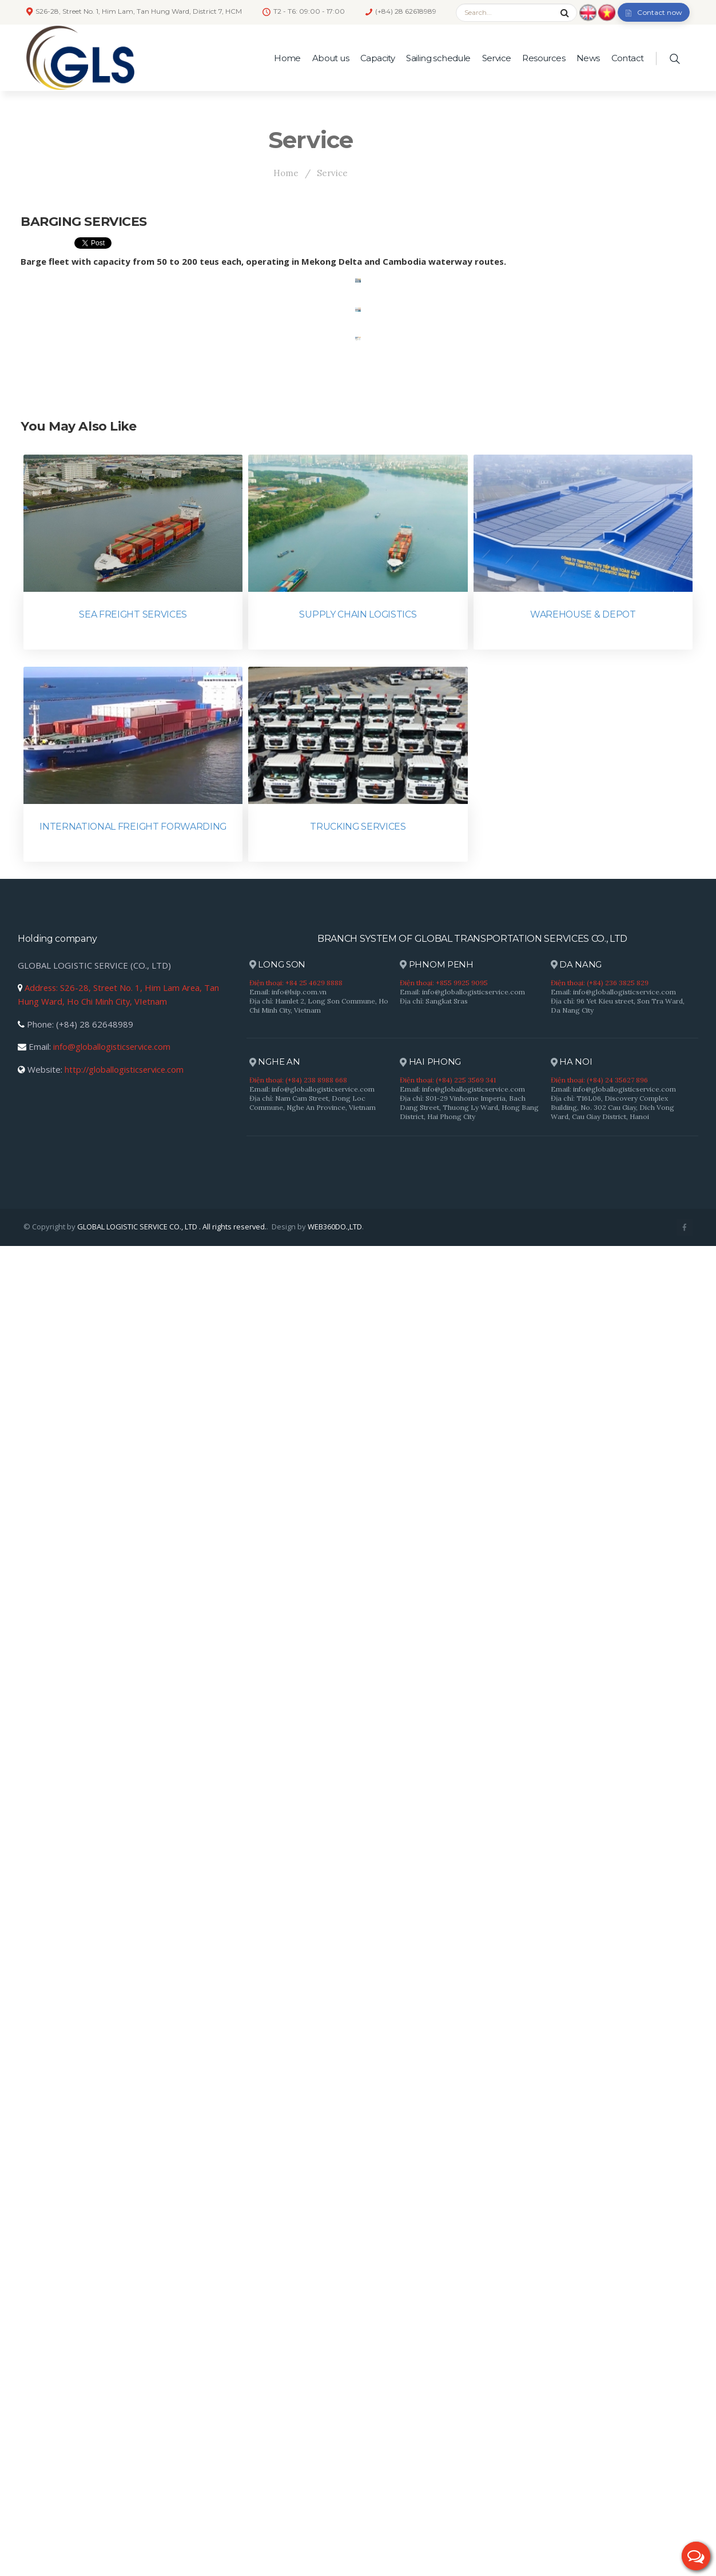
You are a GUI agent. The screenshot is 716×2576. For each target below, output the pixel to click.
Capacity (377, 58)
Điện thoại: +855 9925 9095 (444, 2312)
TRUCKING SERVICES (358, 2156)
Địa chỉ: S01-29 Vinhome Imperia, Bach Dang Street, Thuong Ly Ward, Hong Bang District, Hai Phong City (469, 2437)
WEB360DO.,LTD (335, 2557)
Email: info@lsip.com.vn (288, 2322)
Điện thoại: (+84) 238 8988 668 (298, 2410)
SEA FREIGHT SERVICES (133, 1944)
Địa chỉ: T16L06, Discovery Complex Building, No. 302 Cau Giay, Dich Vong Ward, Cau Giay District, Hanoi (612, 2437)
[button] (696, 2556)
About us (330, 58)
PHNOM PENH (437, 2296)
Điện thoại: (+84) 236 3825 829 (600, 2312)
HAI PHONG (431, 2393)
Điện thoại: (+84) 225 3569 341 (448, 2410)
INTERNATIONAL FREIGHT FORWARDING (133, 2156)
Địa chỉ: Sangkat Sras (434, 2331)
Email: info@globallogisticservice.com (462, 2322)
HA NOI (572, 2393)
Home (287, 58)
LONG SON (277, 2296)
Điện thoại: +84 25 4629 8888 (296, 2312)
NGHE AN (274, 2393)
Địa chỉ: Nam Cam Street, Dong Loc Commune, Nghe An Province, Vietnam (312, 2433)
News (588, 58)
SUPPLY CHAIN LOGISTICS (358, 1944)
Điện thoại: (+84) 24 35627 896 (599, 2410)
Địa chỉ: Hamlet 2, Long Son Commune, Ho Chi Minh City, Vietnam (318, 2335)
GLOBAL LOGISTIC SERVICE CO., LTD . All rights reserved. (171, 2557)
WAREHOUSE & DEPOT (583, 1944)
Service (496, 58)
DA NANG (576, 2296)
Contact (627, 58)
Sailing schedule (438, 58)
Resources (543, 58)
